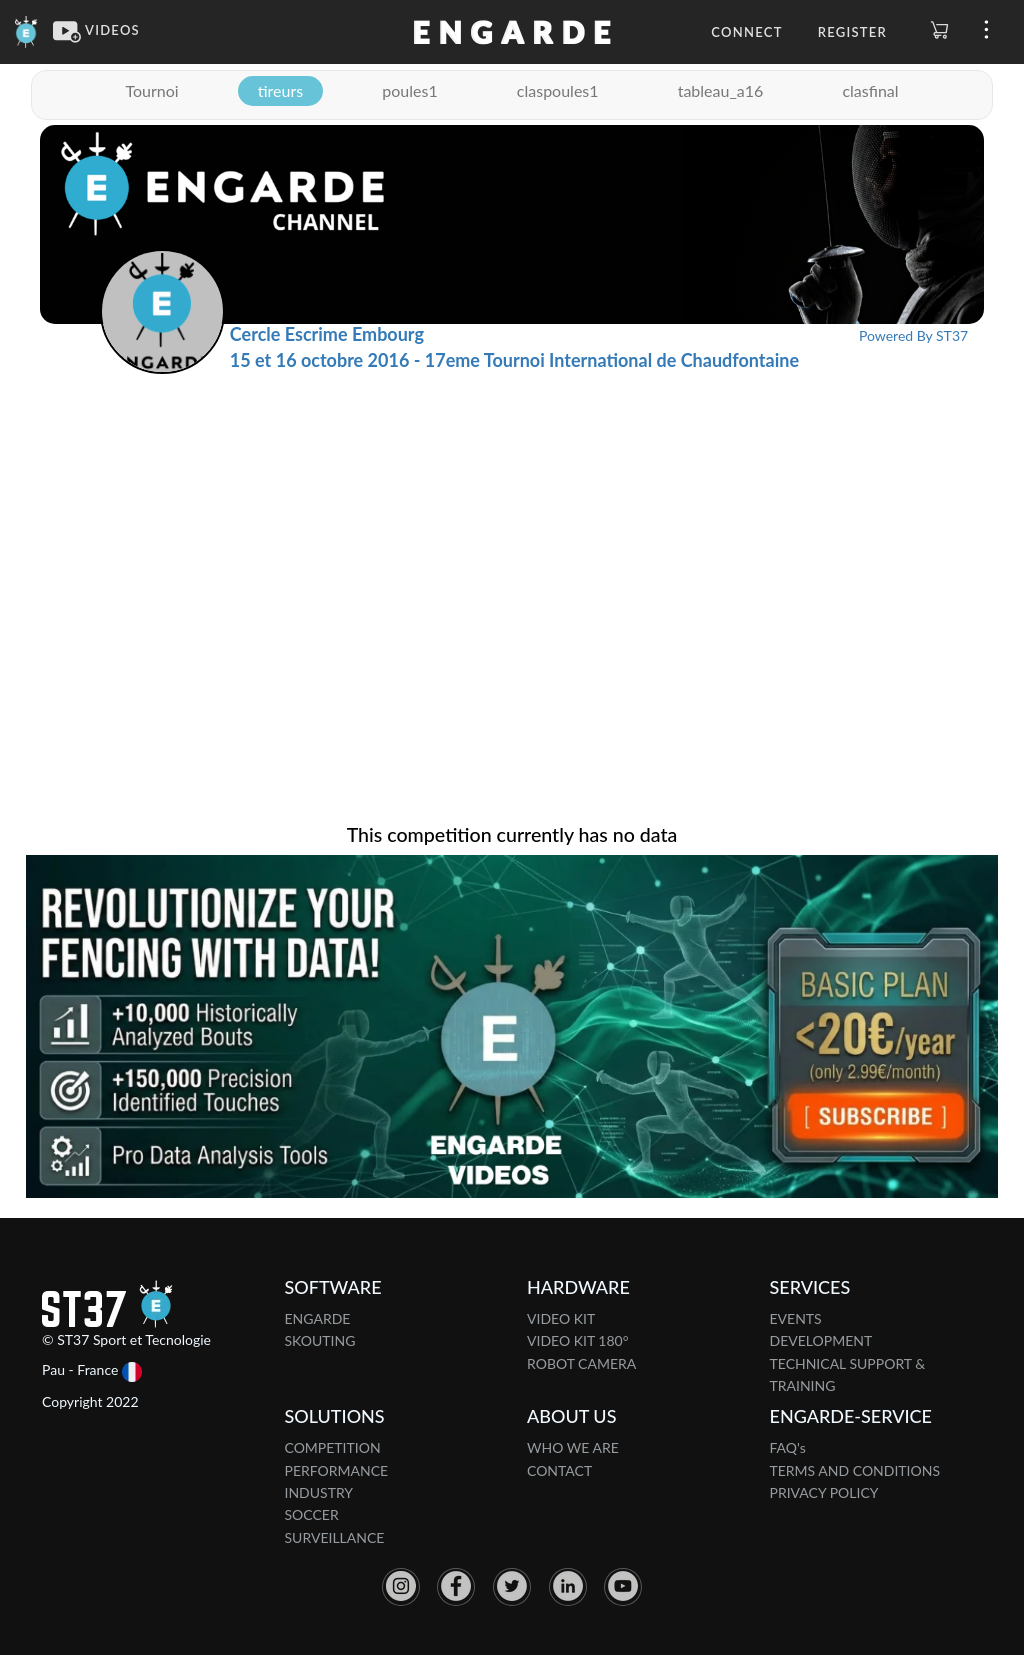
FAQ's (788, 1447)
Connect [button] (746, 32)
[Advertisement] (512, 524)
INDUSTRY (319, 1492)
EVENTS (796, 1318)
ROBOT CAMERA (581, 1363)
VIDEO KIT (561, 1318)
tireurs (280, 90)
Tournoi (151, 90)
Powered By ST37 (913, 335)
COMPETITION (333, 1447)
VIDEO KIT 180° (578, 1340)
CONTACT (559, 1470)
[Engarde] (26, 30)
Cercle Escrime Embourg (327, 334)
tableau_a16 (721, 90)
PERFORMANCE (337, 1470)
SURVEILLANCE (335, 1537)
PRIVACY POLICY (824, 1492)
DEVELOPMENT (821, 1340)
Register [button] (852, 32)
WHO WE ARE (573, 1447)
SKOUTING (320, 1340)
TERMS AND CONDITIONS (855, 1470)
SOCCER (312, 1514)
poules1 (409, 90)
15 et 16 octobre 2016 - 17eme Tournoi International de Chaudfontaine (514, 360)
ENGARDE (318, 1318)
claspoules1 (558, 90)
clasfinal (870, 90)
